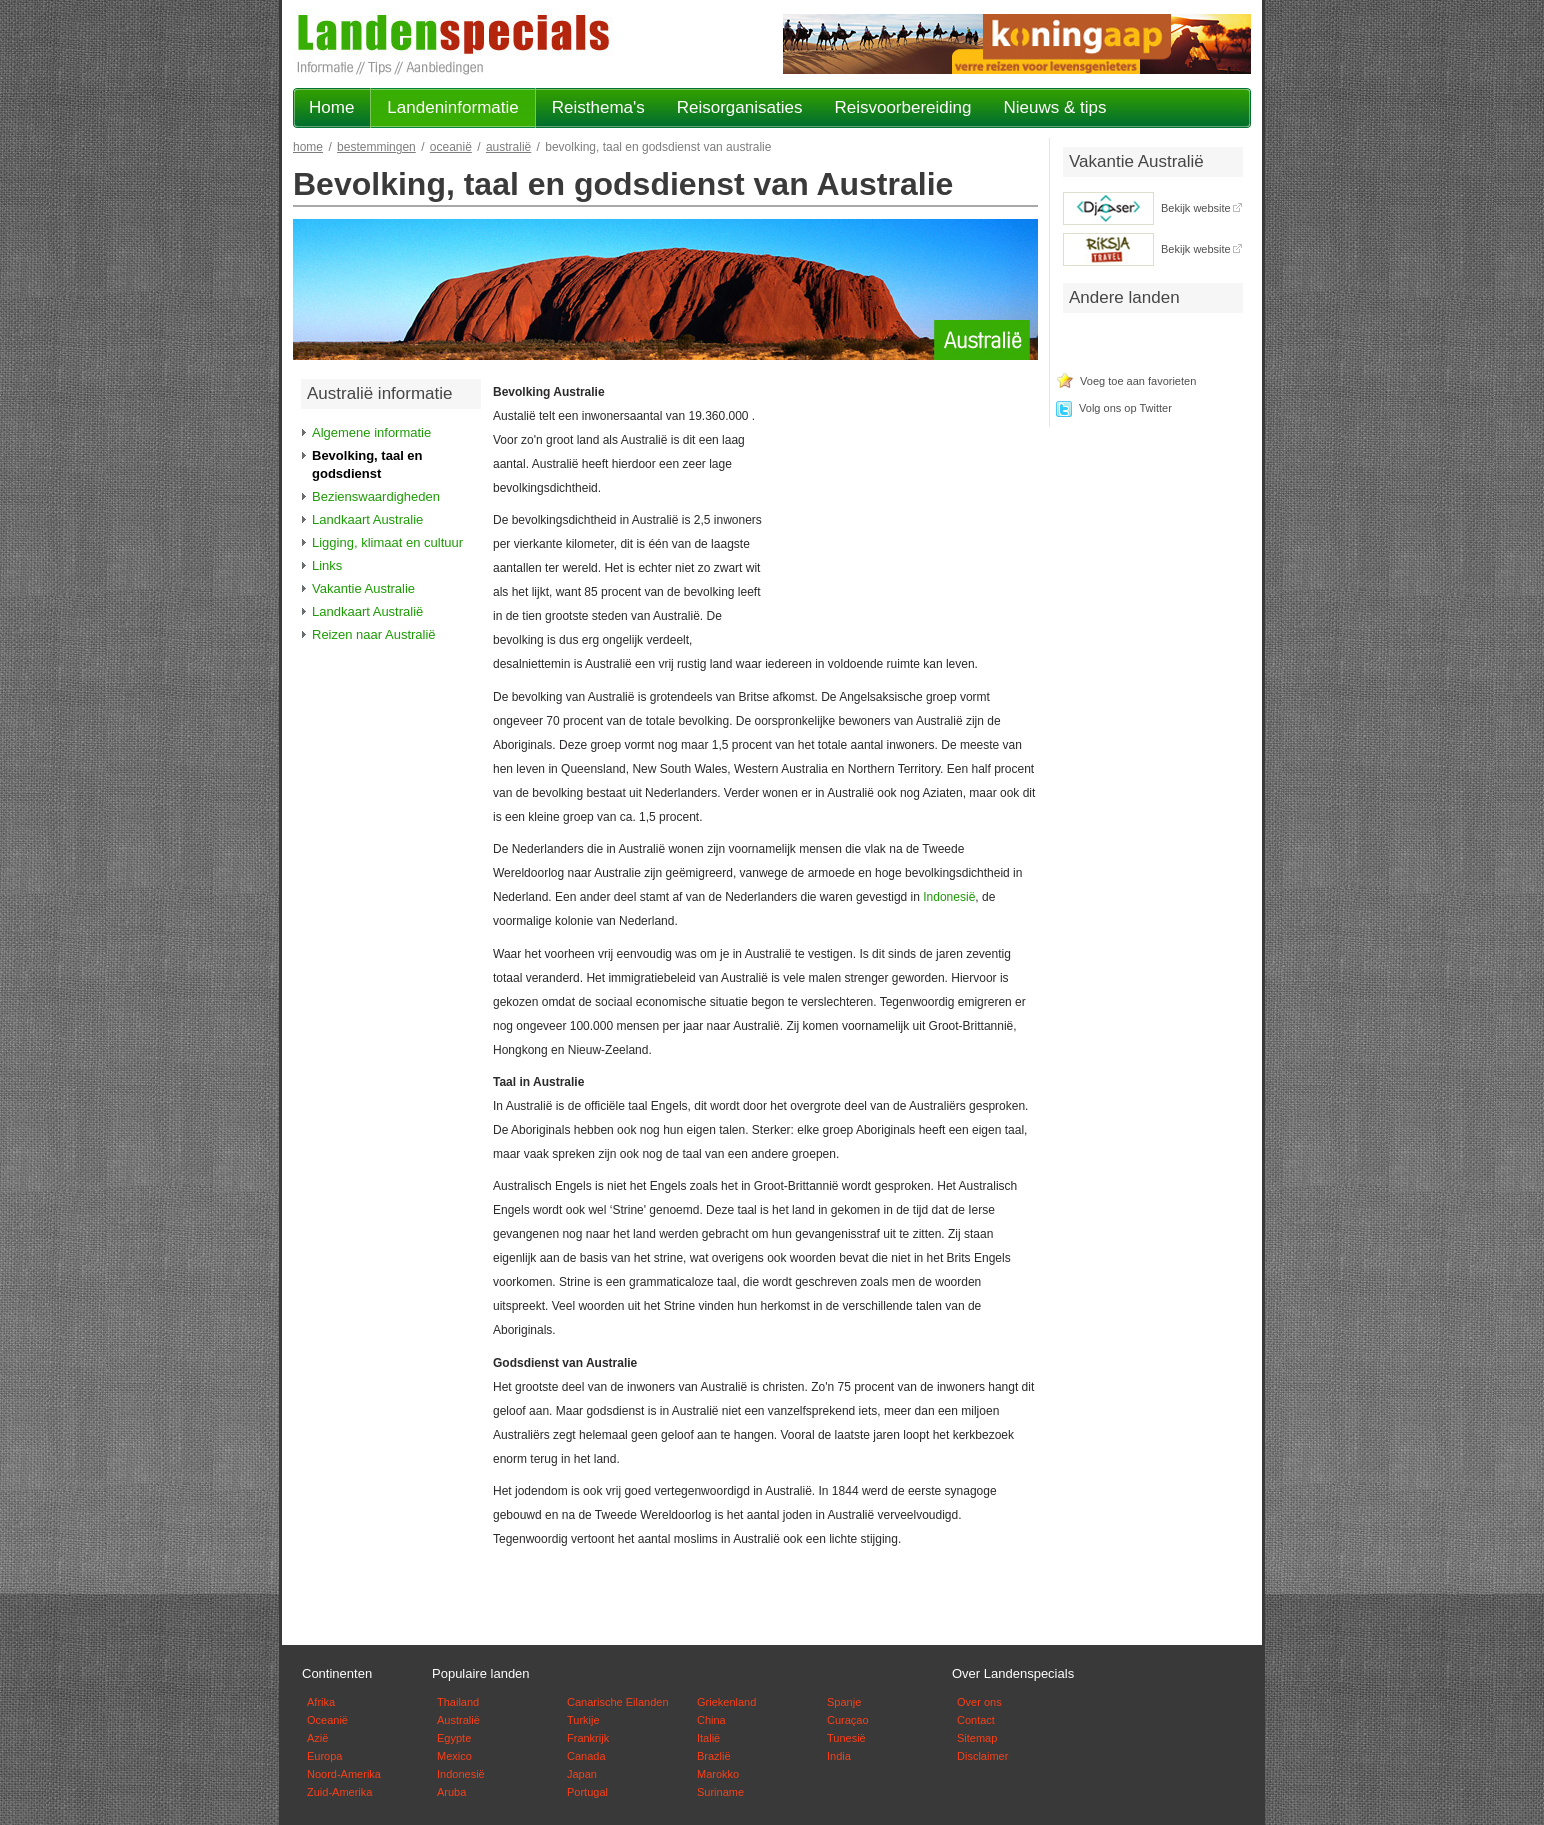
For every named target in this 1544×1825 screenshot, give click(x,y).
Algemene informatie (371, 432)
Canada (586, 1756)
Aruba (451, 1792)
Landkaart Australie (367, 519)
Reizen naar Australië (374, 634)
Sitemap (977, 1738)
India (839, 1756)
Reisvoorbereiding (902, 107)
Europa (324, 1756)
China (711, 1720)
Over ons (979, 1702)
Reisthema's (598, 107)
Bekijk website (1196, 208)
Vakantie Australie (363, 588)
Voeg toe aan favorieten (1138, 381)
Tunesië (846, 1738)
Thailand (458, 1702)
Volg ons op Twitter (1125, 408)
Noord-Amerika (344, 1774)
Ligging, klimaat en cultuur (387, 542)
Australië (508, 147)
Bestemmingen (376, 147)
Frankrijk (588, 1738)
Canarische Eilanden (618, 1702)
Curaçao (848, 1720)
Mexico (454, 1756)
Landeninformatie (452, 107)
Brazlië (714, 1756)
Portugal (587, 1792)
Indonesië (949, 897)
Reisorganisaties (740, 107)
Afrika (321, 1702)
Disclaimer (982, 1756)
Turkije (583, 1720)
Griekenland (726, 1702)
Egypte (454, 1738)
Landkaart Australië (367, 611)
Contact (976, 1720)
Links (327, 565)
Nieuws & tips (1054, 107)
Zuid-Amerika (339, 1792)
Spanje (844, 1702)
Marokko (718, 1774)
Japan (582, 1774)
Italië (708, 1738)
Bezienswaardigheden (376, 496)
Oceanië (451, 147)
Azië (317, 1738)
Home (331, 107)
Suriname (720, 1792)
